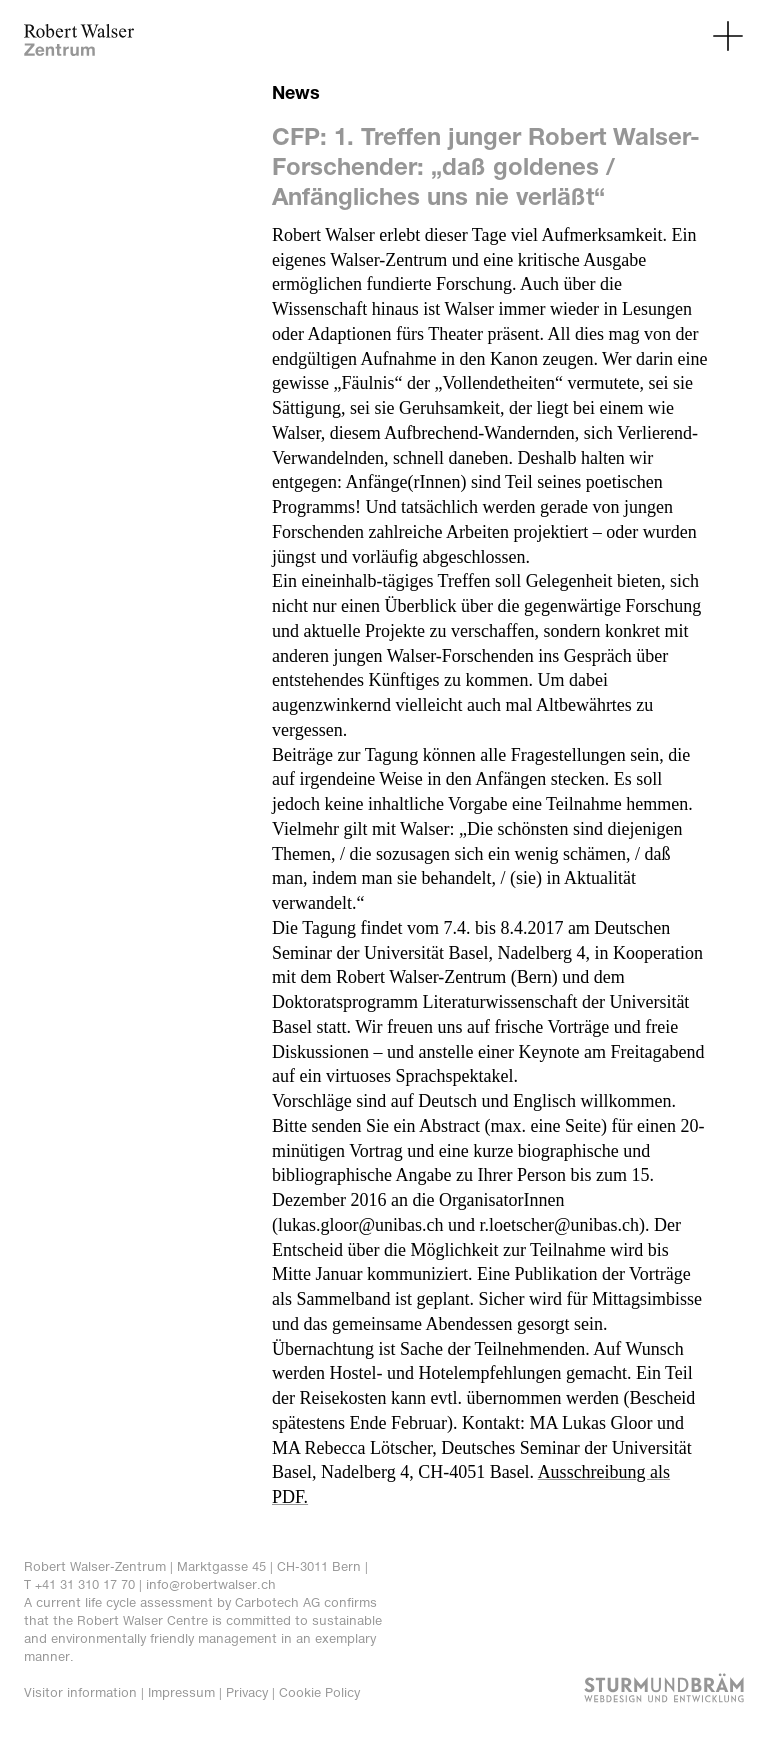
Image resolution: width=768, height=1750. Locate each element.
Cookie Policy (319, 1692)
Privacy (247, 1692)
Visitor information (80, 1692)
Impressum (181, 1692)
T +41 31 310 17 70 (79, 1584)
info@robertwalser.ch (211, 1584)
